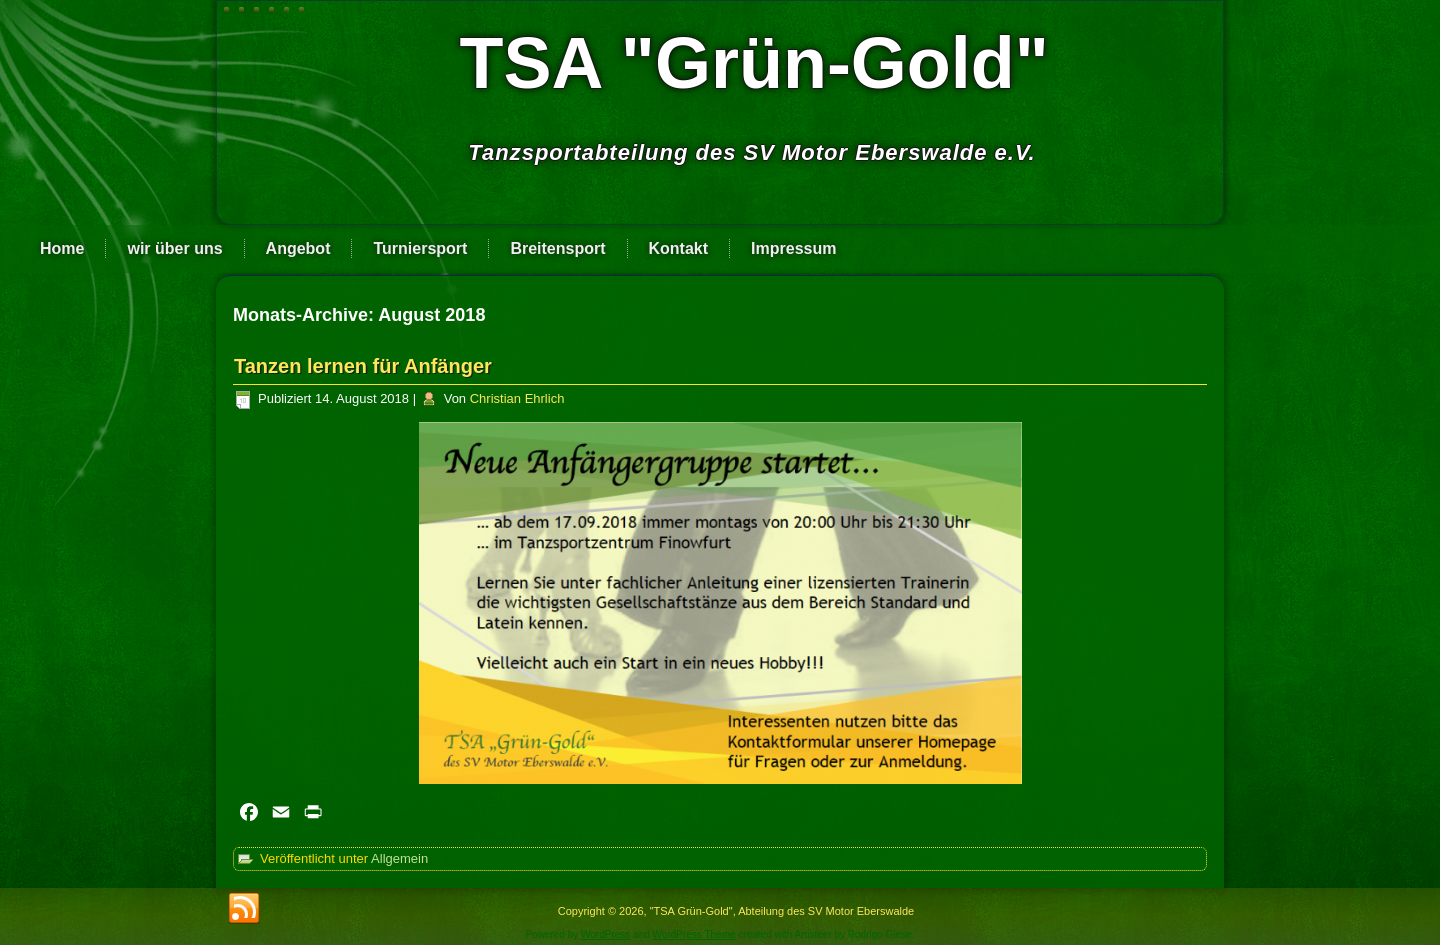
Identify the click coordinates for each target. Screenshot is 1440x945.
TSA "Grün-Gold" (754, 63)
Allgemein (399, 858)
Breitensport (557, 248)
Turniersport (420, 248)
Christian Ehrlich (517, 398)
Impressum (793, 248)
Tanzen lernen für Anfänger (363, 366)
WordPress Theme (694, 934)
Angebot (298, 248)
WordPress (605, 934)
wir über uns (174, 248)
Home (62, 248)
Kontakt (679, 248)
